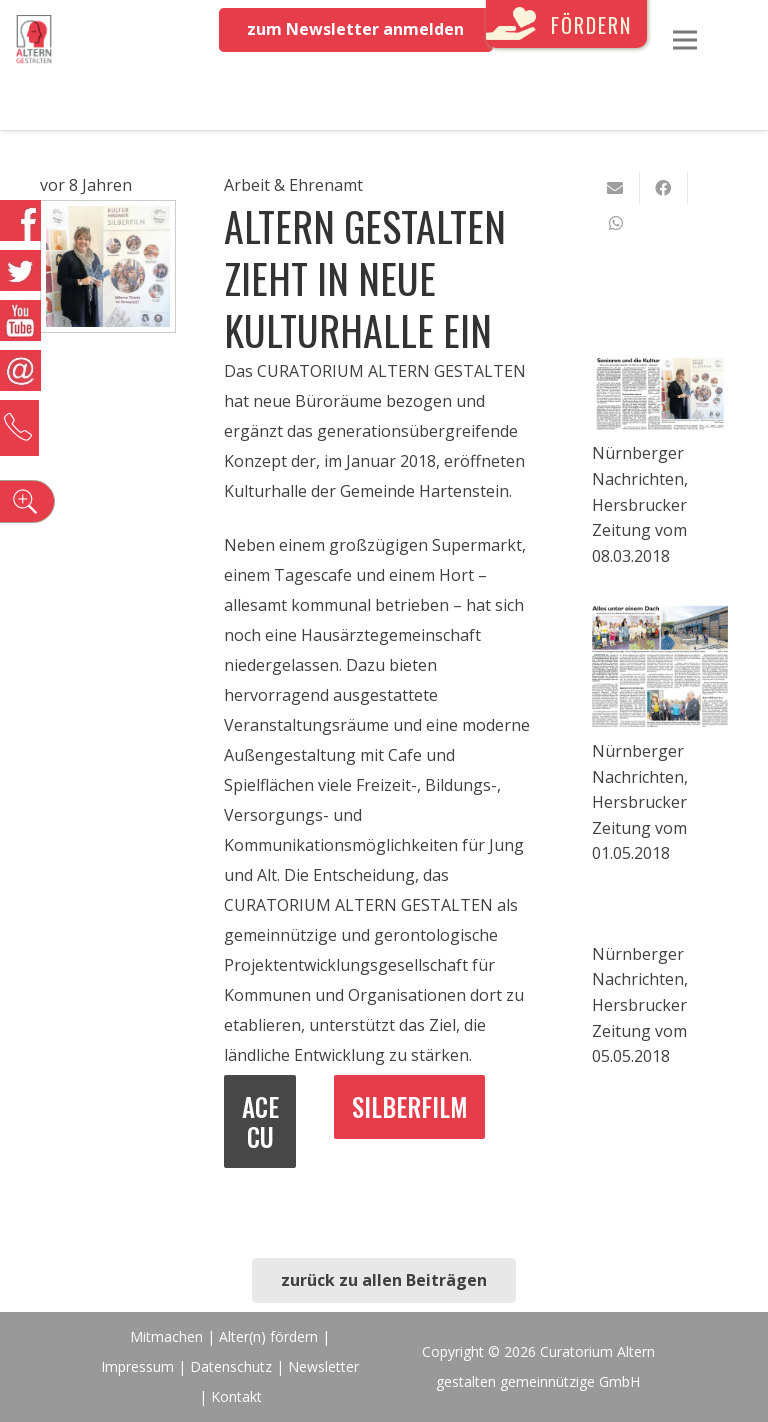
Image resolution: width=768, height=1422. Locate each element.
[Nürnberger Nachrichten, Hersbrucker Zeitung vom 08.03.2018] (660, 394)
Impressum (137, 1366)
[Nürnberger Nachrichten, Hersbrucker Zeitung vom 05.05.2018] (660, 917)
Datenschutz (231, 1366)
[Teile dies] (664, 188)
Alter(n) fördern (268, 1336)
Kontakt (236, 1396)
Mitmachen (166, 1336)
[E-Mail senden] (616, 188)
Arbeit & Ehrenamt (293, 185)
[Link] (34, 40)
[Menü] (685, 40)
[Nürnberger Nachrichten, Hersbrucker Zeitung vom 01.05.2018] (660, 667)
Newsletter (323, 1366)
